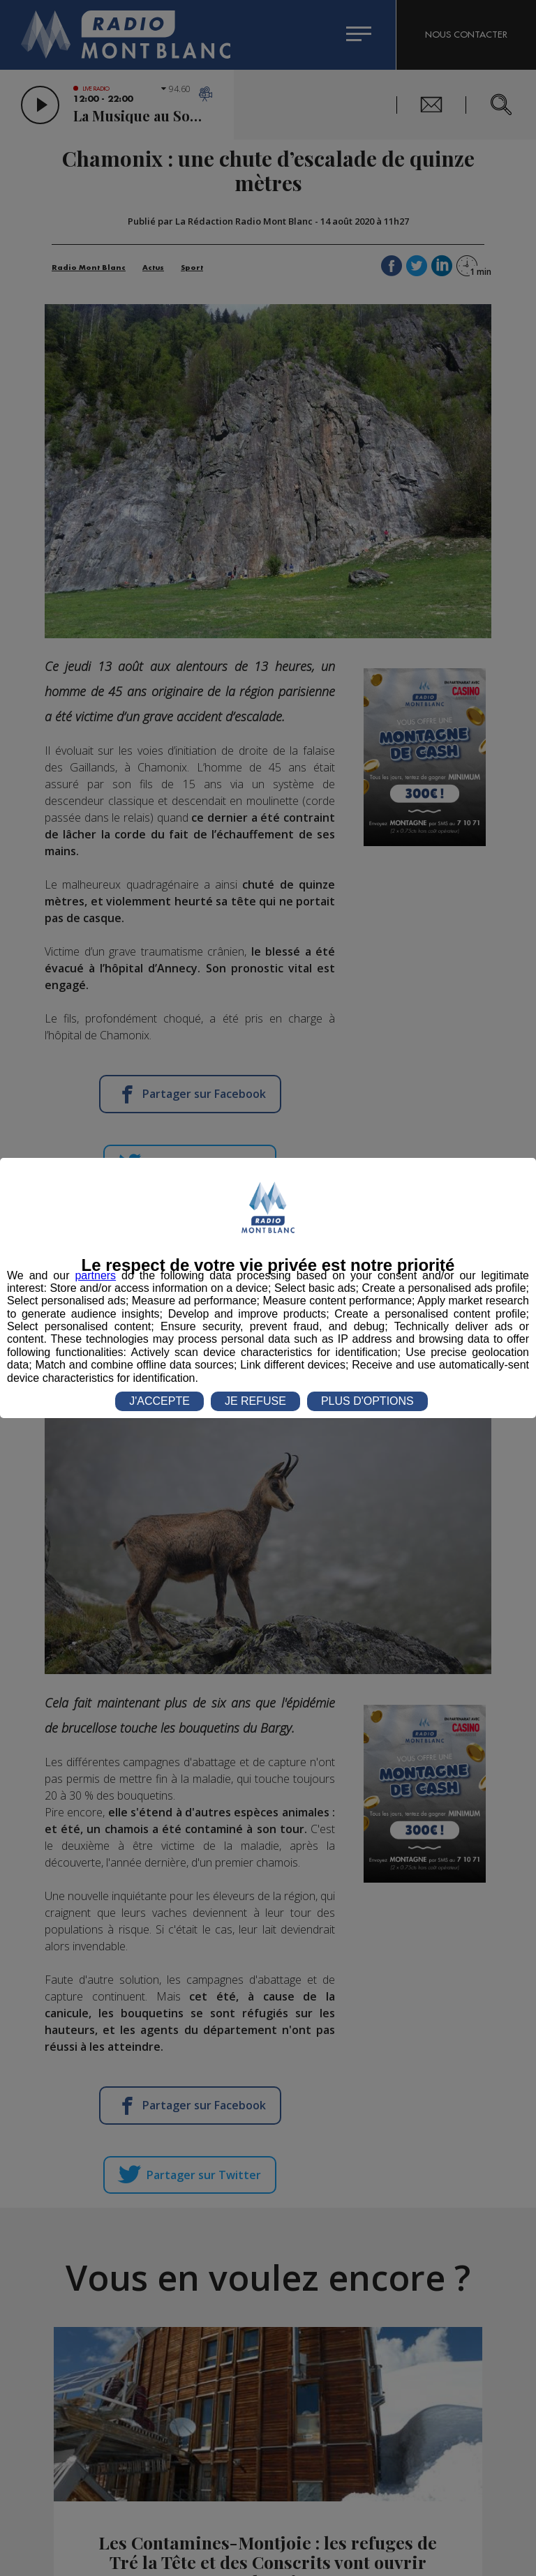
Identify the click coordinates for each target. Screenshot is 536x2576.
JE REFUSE (255, 1401)
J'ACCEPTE (159, 1401)
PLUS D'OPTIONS (367, 1401)
